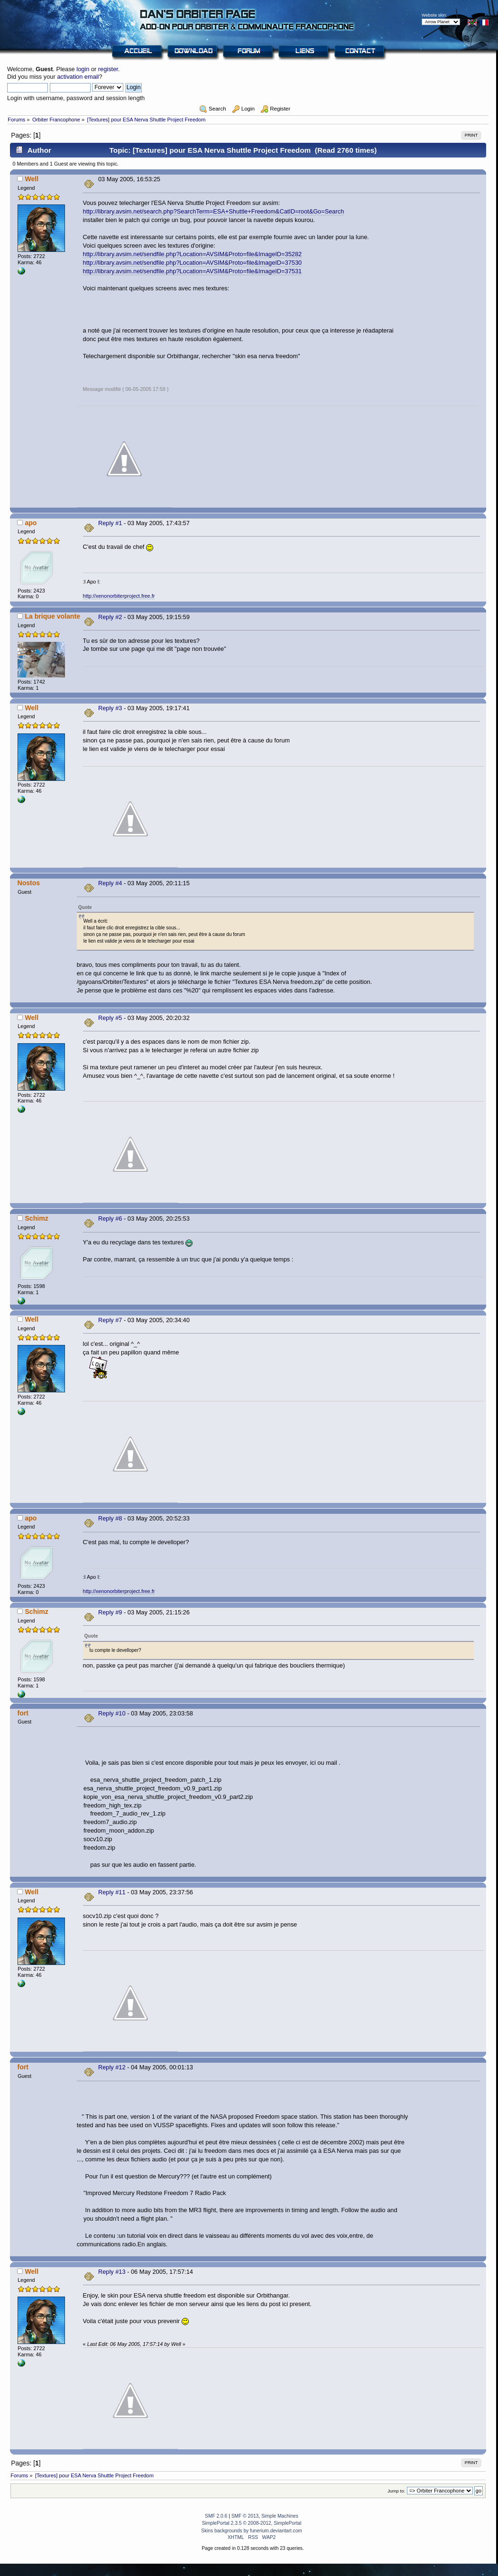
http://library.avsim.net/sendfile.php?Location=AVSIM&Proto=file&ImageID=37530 (192, 262)
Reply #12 (112, 2067)
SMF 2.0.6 (216, 2516)
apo (31, 523)
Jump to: (396, 2490)
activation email (78, 76)
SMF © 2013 (245, 2516)
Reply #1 (110, 523)
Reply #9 (110, 1612)
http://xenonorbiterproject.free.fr (119, 596)
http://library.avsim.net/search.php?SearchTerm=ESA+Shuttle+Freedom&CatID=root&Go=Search (213, 211)
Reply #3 (110, 708)
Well (31, 179)
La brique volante (52, 616)
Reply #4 (110, 883)
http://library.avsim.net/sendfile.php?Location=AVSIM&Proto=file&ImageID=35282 (192, 254)
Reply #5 (110, 1017)
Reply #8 (110, 1518)
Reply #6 (110, 1218)
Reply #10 (112, 1713)
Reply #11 (112, 1892)
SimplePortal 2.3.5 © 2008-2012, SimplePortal (252, 2523)
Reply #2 (110, 617)
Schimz (36, 1218)
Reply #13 (112, 2271)
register (108, 69)
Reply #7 (110, 1320)
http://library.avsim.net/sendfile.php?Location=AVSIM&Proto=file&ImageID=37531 (192, 271)
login (82, 69)
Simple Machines (279, 2516)
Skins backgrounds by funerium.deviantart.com (251, 2530)
